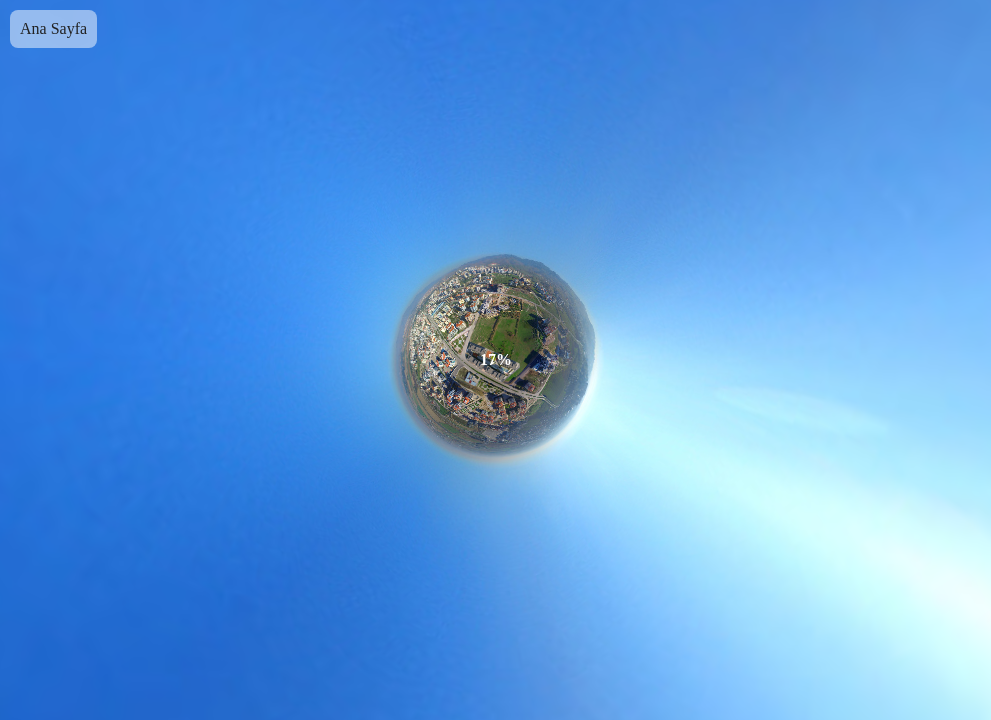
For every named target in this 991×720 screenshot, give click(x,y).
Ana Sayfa (53, 28)
